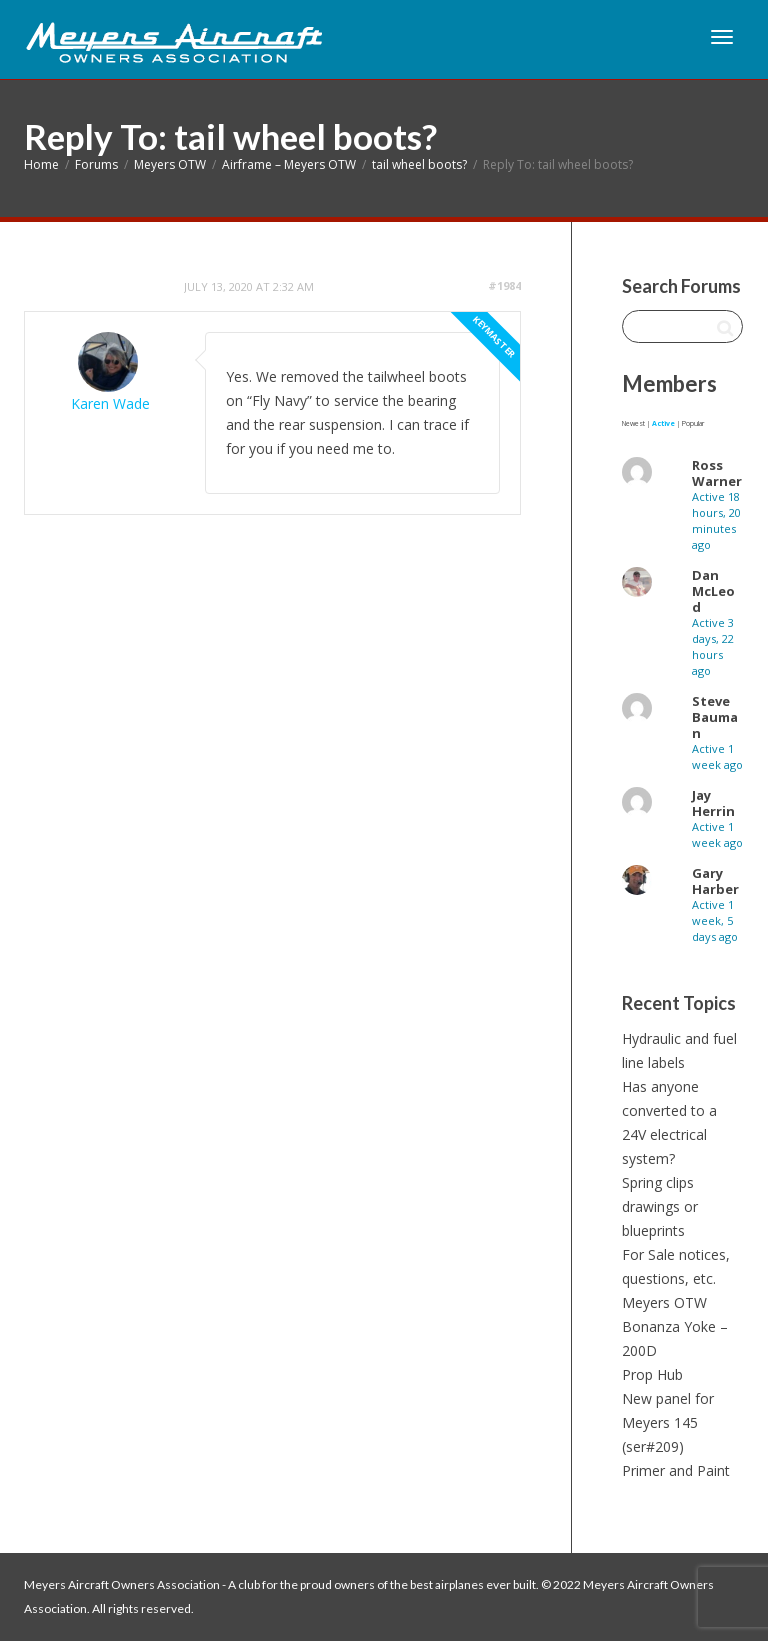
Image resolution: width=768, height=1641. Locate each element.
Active (663, 423)
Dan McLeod (713, 591)
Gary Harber (715, 881)
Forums (96, 164)
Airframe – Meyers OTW (289, 164)
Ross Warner (717, 473)
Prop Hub (652, 1374)
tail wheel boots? (419, 164)
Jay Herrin (713, 803)
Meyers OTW (170, 164)
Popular (693, 423)
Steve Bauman (715, 717)
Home (41, 164)
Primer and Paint (676, 1470)
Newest (633, 423)
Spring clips (658, 1182)
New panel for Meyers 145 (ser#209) (668, 1422)
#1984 (504, 285)
